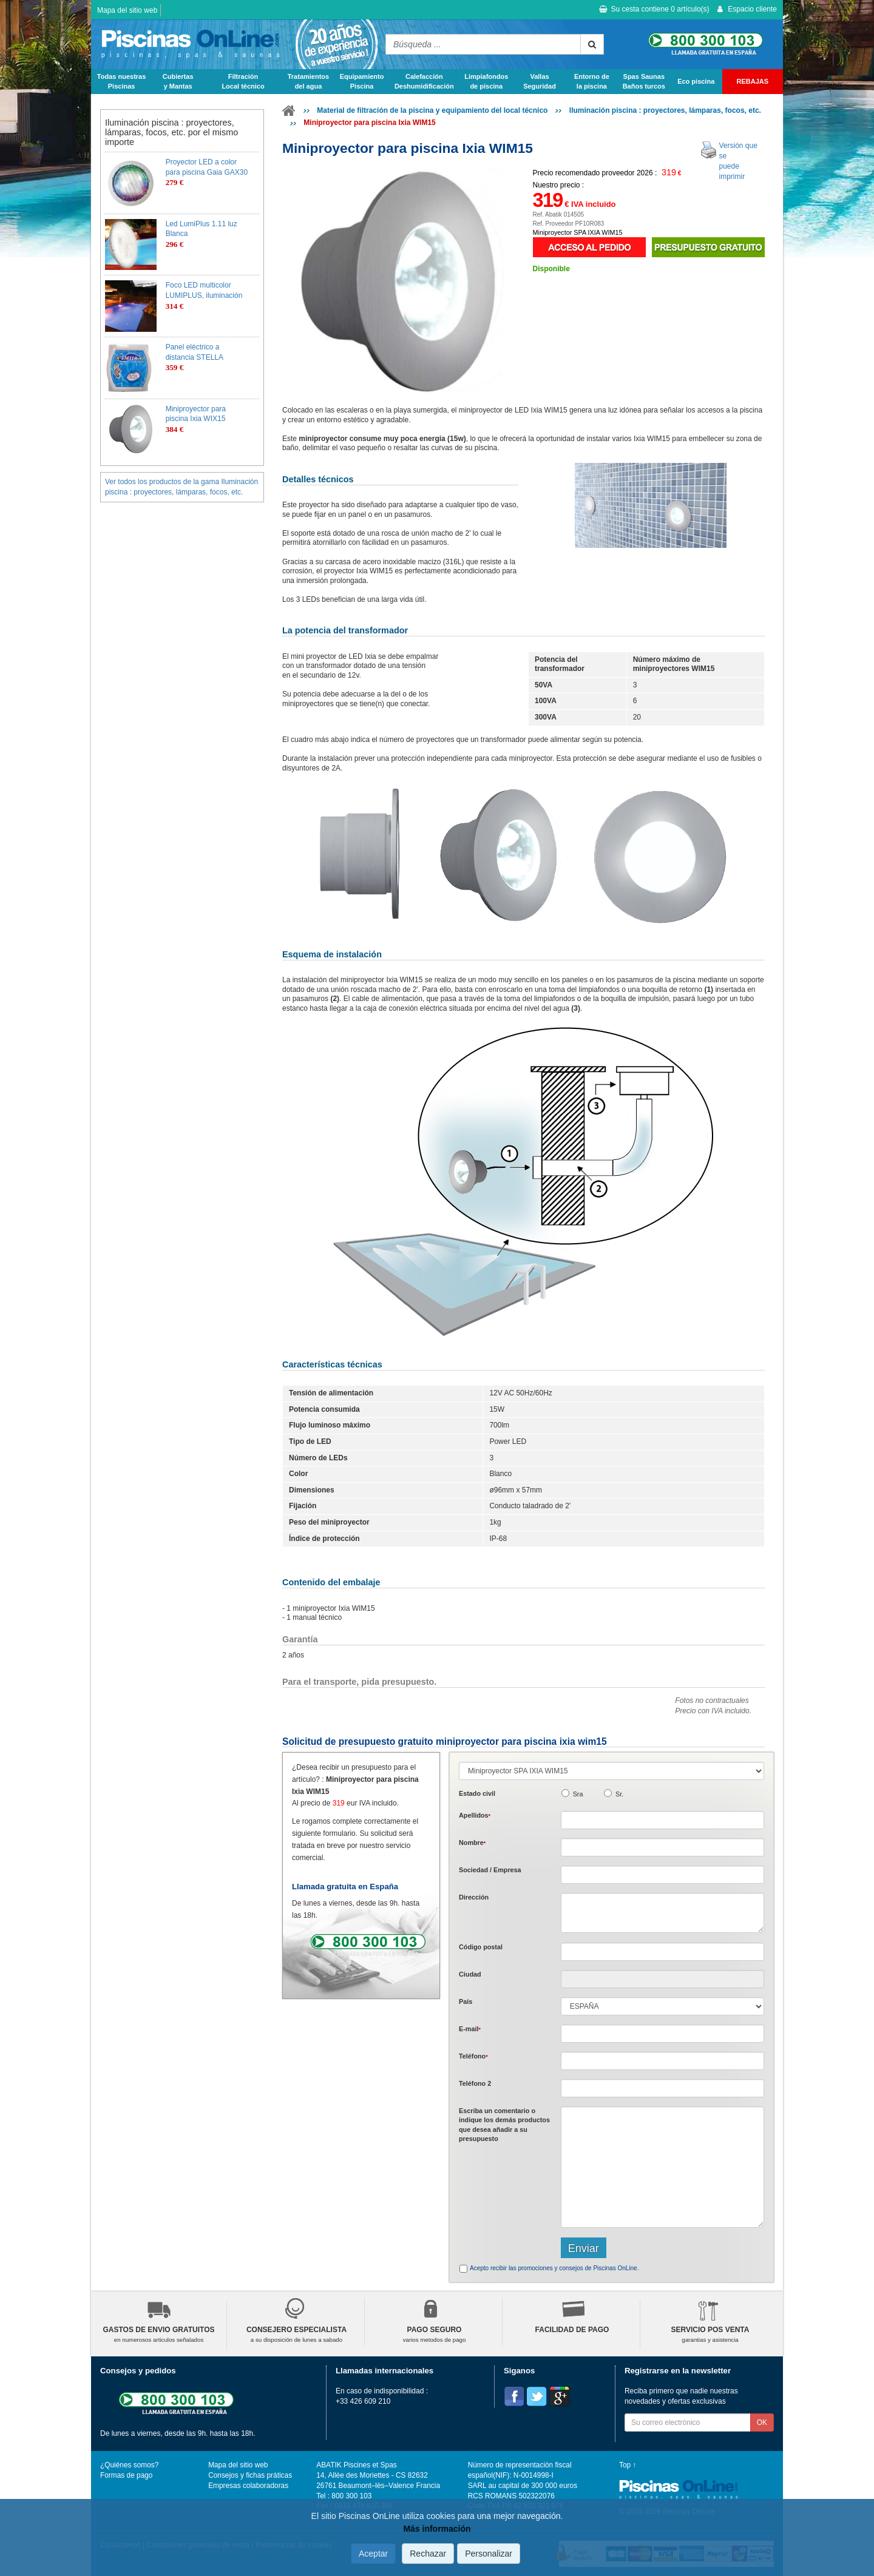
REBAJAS (753, 81)
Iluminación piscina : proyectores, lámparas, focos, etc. (665, 110)
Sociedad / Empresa (490, 1869)
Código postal (481, 1947)
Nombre (472, 1842)
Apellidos (474, 1815)
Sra (578, 1794)
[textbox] (662, 1952)
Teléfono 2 (475, 2083)
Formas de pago (126, 2475)
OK (762, 2422)
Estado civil (477, 1793)
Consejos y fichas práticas (250, 2475)
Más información (436, 2529)
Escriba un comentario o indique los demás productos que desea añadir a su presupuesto (504, 2124)
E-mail (470, 2028)
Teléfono (473, 2056)
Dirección (474, 1897)
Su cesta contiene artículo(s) (654, 9)
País (465, 2001)
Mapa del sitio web (127, 10)
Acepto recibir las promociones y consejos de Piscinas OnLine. (554, 2268)
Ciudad (470, 1974)
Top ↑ (627, 2465)
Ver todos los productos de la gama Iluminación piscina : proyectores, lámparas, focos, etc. (181, 486)
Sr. (619, 1794)
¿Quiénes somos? (129, 2465)
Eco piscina (695, 81)
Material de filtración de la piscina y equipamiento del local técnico (432, 110)
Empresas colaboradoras (248, 2485)
